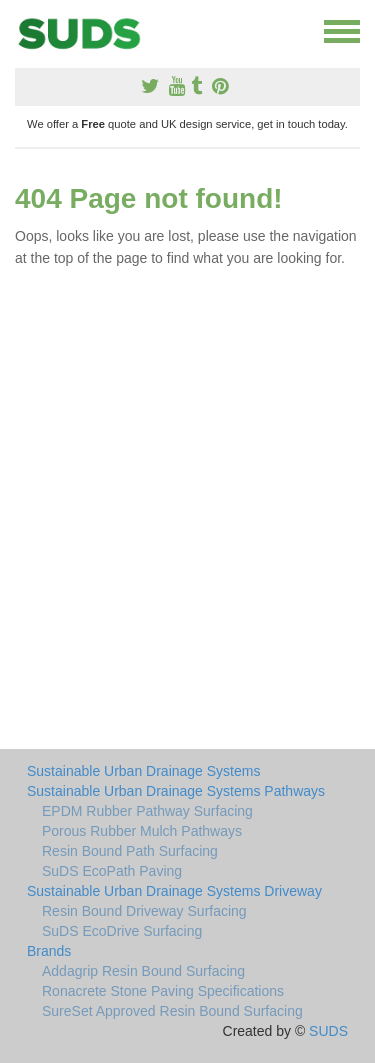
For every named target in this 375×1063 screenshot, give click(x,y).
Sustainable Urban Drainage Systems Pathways (176, 791)
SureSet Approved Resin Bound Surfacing (172, 1011)
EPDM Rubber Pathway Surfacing (147, 811)
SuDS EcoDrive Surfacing (122, 931)
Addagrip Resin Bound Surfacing (143, 971)
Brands (49, 951)
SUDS (328, 1031)
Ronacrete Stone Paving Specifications (163, 991)
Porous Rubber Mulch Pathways (142, 831)
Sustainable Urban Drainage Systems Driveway (174, 891)
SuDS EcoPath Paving (112, 871)
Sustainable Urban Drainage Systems (143, 771)
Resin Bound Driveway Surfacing (144, 911)
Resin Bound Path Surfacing (130, 851)
